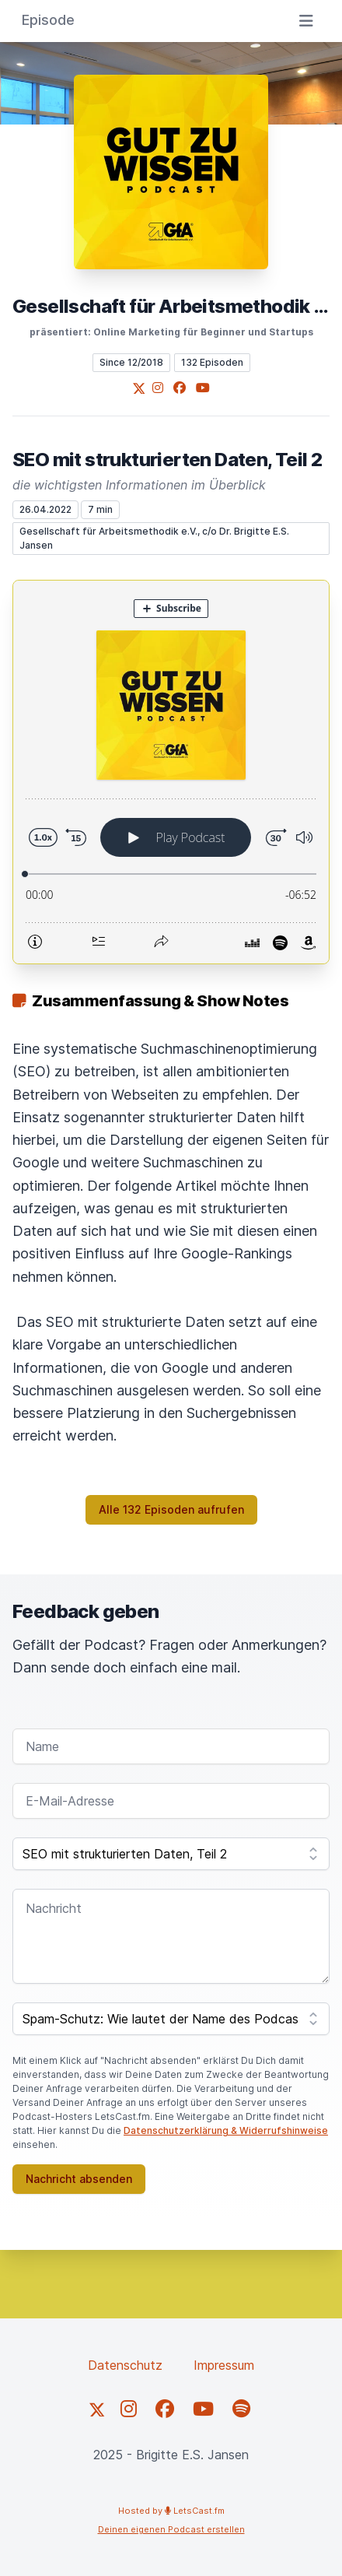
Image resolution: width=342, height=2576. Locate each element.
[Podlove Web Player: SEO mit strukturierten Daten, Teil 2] (171, 772)
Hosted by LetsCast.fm (171, 2510)
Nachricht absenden (79, 2178)
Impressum (224, 2365)
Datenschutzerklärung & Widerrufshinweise (226, 2130)
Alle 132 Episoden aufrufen (171, 1509)
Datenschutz (125, 2365)
